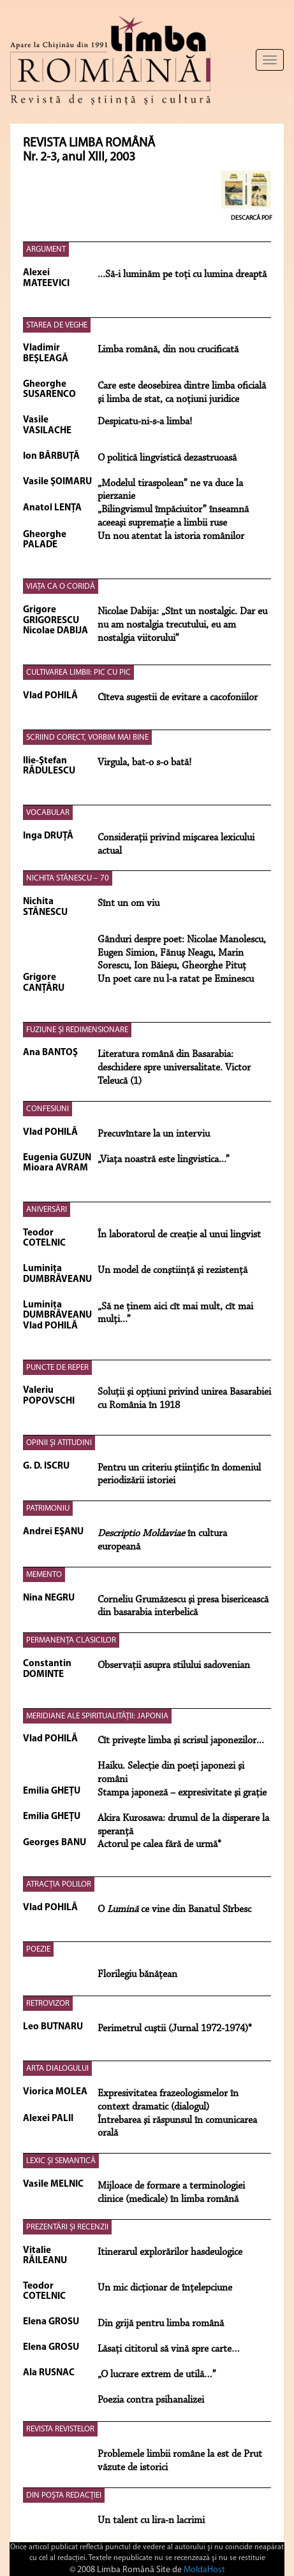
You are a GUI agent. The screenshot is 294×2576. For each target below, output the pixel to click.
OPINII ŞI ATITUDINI (59, 1443)
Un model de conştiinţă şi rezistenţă (172, 1270)
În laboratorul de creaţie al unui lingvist (179, 1235)
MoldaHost (204, 2570)
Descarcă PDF (251, 218)
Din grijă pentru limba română (161, 2324)
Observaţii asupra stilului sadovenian (174, 1665)
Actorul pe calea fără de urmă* (159, 1844)
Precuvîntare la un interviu (154, 1134)
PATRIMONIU (48, 1508)
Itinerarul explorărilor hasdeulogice (170, 2252)
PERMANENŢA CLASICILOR (71, 1640)
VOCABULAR (48, 813)
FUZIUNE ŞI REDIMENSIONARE (77, 1030)
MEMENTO (44, 1575)
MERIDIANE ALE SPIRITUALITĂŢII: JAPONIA (97, 1716)
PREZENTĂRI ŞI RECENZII (67, 2227)
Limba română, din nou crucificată (168, 350)
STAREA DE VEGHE (56, 325)
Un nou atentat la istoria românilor (171, 536)
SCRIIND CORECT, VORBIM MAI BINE (87, 737)
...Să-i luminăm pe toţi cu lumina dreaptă (182, 275)
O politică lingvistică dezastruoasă (167, 458)
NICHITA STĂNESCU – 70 (67, 878)
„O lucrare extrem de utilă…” (157, 2375)
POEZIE (38, 1949)
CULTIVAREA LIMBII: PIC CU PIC (78, 672)
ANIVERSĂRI (46, 1209)
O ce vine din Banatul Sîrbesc (174, 1909)
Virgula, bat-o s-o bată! (144, 763)
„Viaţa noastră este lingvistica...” (164, 1160)
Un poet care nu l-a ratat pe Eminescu (176, 979)
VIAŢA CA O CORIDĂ (60, 586)
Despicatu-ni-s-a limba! (145, 422)
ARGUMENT (46, 249)
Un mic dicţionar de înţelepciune (165, 2288)
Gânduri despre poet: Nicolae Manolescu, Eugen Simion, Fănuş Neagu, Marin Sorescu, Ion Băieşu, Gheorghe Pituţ (182, 953)
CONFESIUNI (47, 1109)
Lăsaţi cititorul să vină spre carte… (169, 2349)
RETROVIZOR (48, 2003)
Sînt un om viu (128, 903)
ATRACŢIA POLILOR (58, 1884)
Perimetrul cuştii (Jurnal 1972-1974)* (175, 2029)
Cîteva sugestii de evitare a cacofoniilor (178, 698)
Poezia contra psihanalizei (151, 2400)
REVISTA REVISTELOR (60, 2429)
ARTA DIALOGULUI (57, 2068)
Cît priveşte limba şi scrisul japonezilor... (181, 1741)
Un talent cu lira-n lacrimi (151, 2520)
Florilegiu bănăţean (137, 1974)
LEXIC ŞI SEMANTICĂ (61, 2161)
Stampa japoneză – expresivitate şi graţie (182, 1793)
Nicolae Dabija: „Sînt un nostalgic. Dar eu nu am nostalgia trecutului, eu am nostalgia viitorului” (182, 625)
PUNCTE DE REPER (57, 1368)
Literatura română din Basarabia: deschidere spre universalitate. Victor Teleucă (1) (174, 1067)
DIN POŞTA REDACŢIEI (63, 2495)
